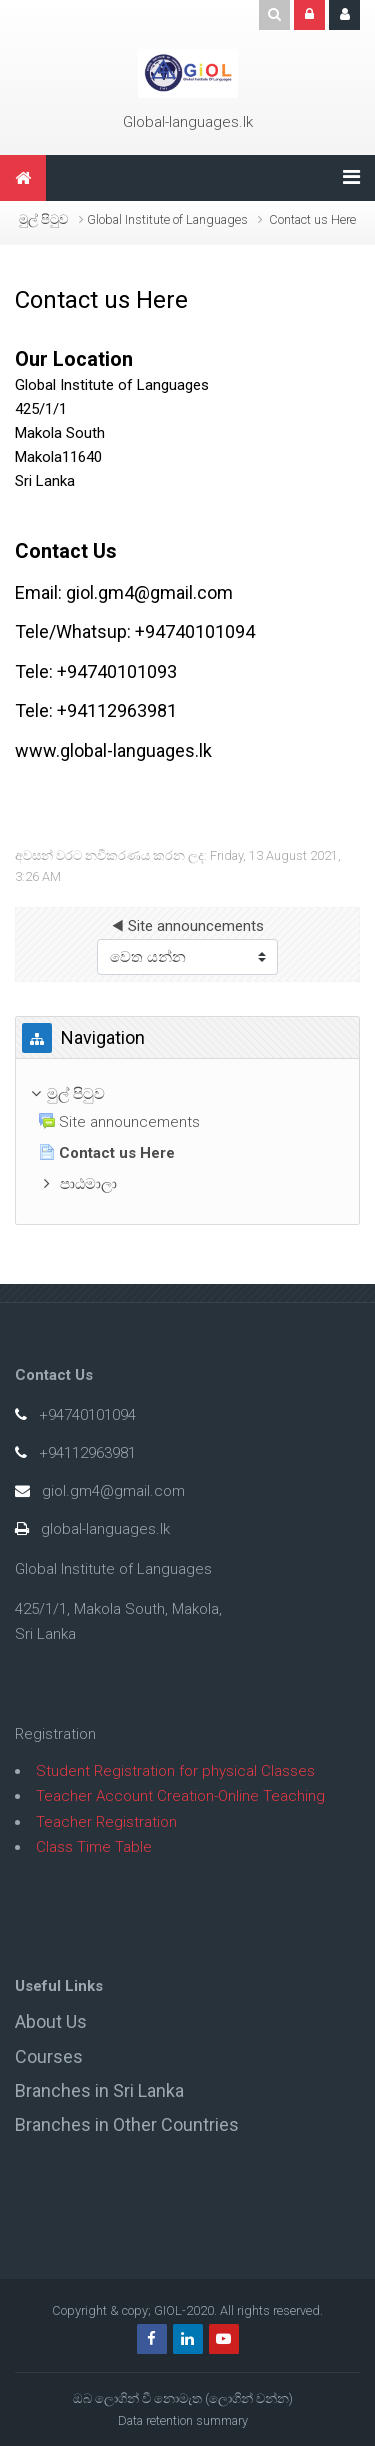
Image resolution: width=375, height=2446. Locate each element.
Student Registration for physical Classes (175, 1771)
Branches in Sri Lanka (99, 2090)
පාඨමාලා (88, 1184)
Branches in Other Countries (127, 2124)
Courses (49, 2056)
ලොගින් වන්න (249, 2398)
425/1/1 (41, 409)
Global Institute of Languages (112, 385)
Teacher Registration (106, 1822)
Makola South (60, 433)
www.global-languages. (107, 750)
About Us (51, 2021)
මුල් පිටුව (43, 219)
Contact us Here (312, 219)
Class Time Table (94, 1847)
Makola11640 (58, 457)
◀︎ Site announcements (188, 926)
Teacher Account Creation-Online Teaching (180, 1796)
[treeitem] (187, 1094)
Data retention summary (183, 2420)
